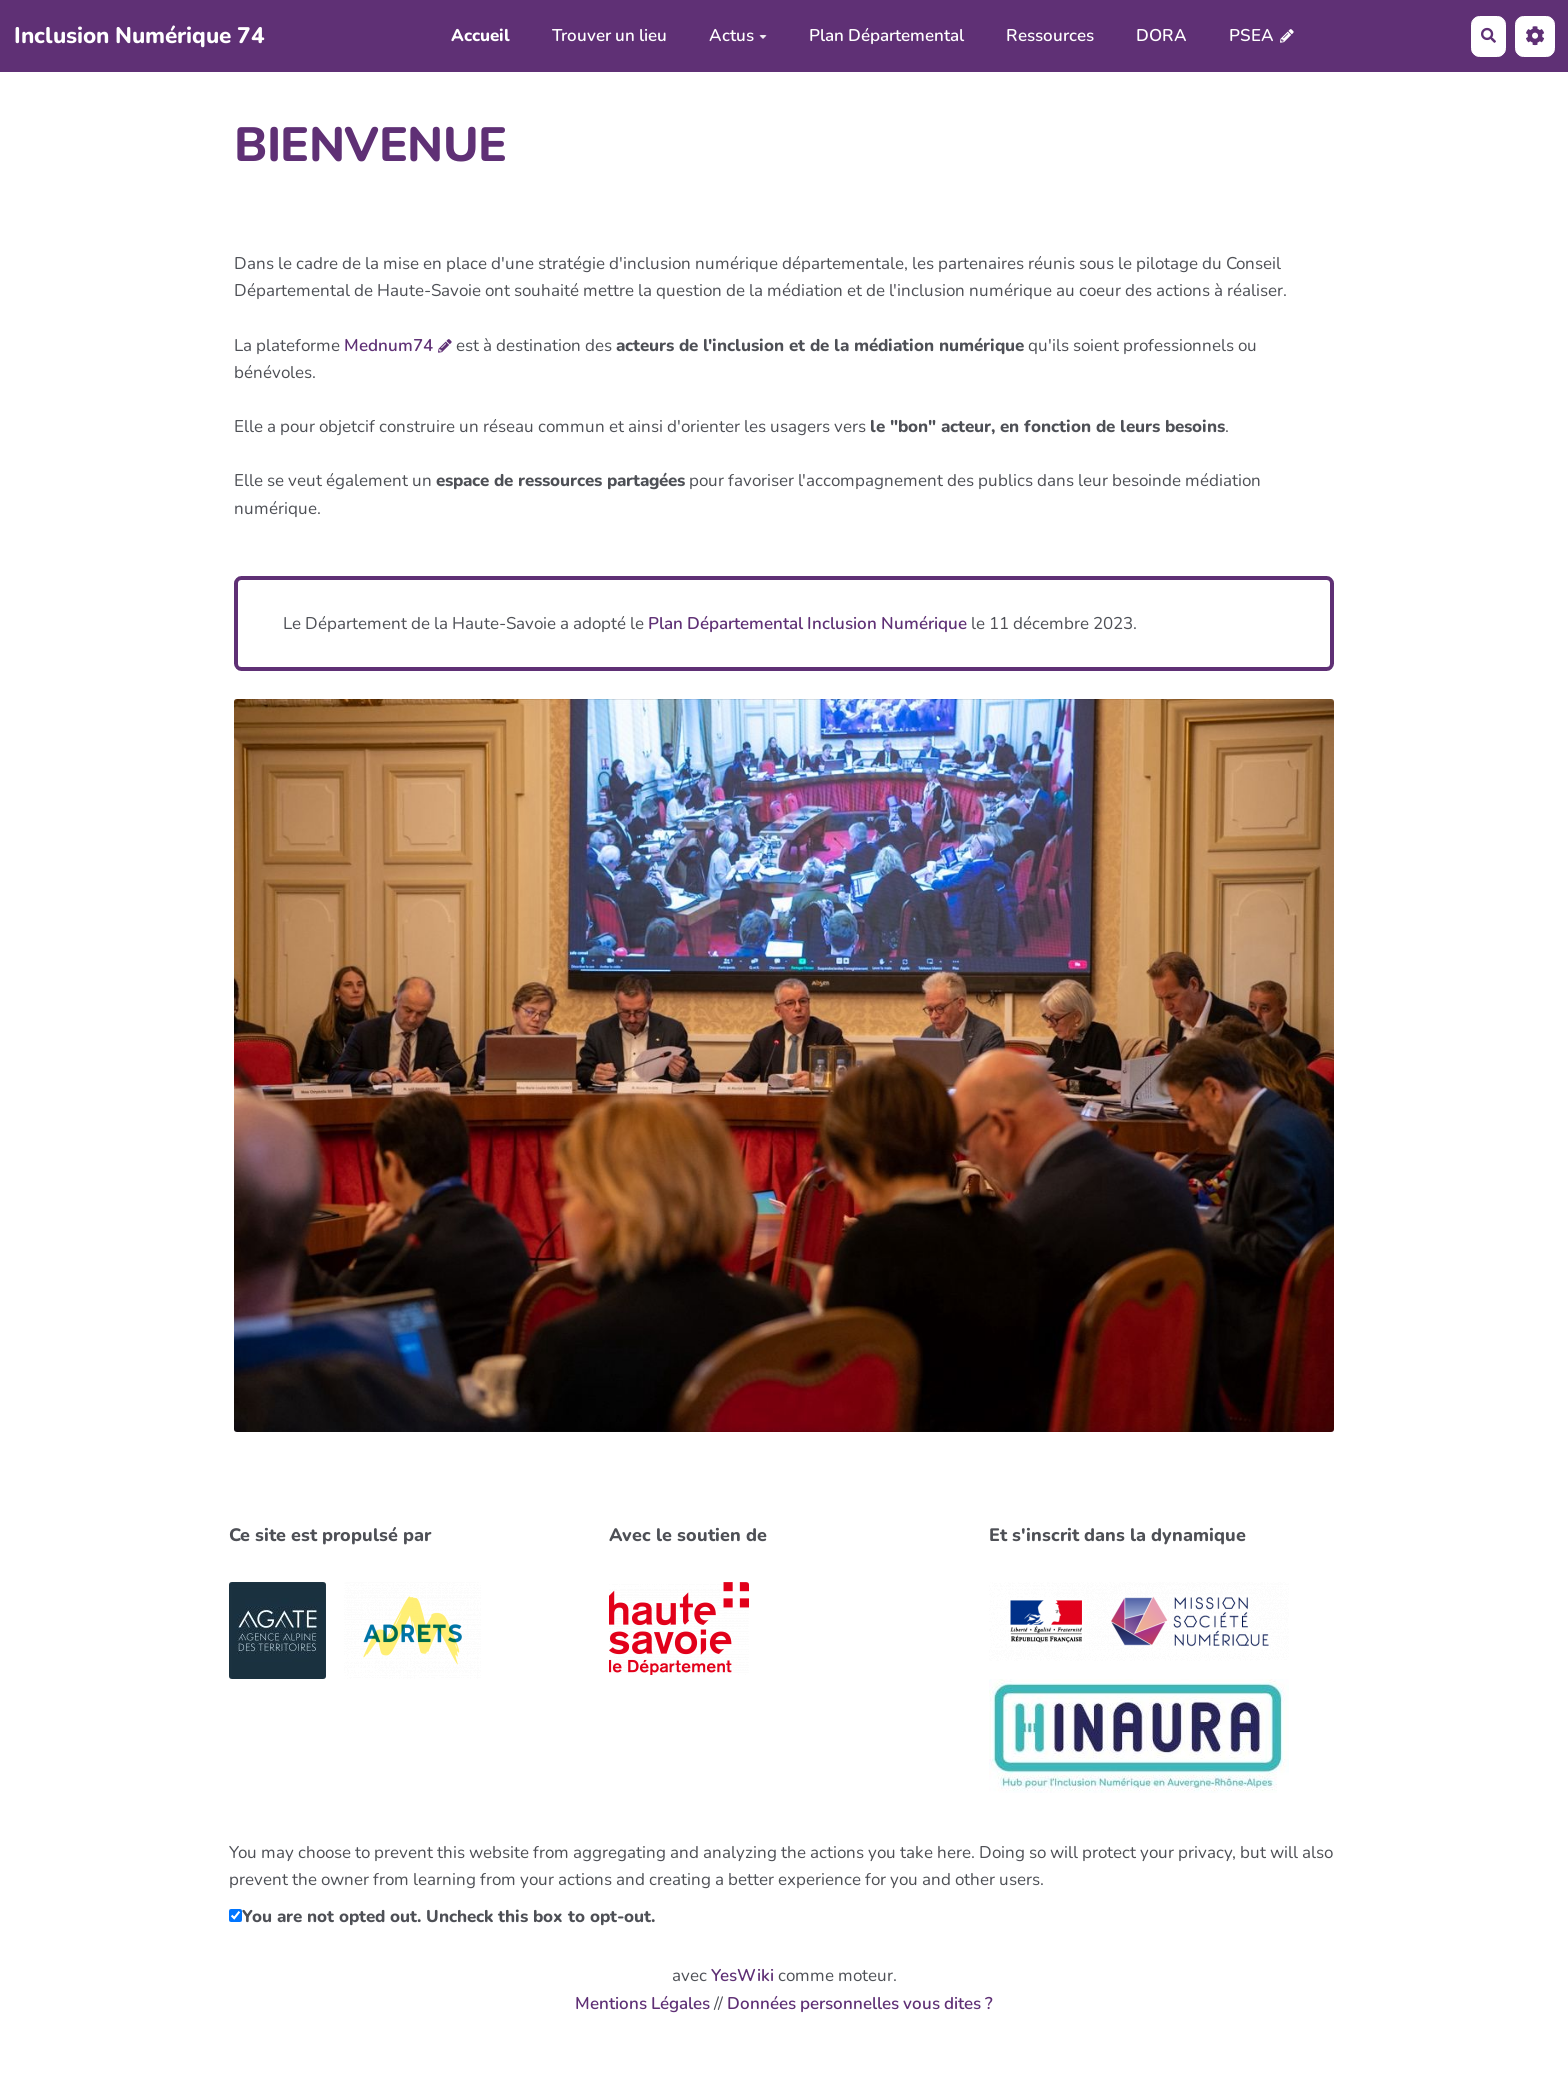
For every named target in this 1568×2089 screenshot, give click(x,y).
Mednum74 (388, 345)
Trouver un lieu (609, 35)
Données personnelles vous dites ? (860, 2003)
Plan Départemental (886, 35)
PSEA (1251, 35)
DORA (1161, 35)
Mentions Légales (642, 2003)
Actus (738, 35)
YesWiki (742, 1975)
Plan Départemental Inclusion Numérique (807, 623)
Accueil (480, 35)
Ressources (1050, 35)
